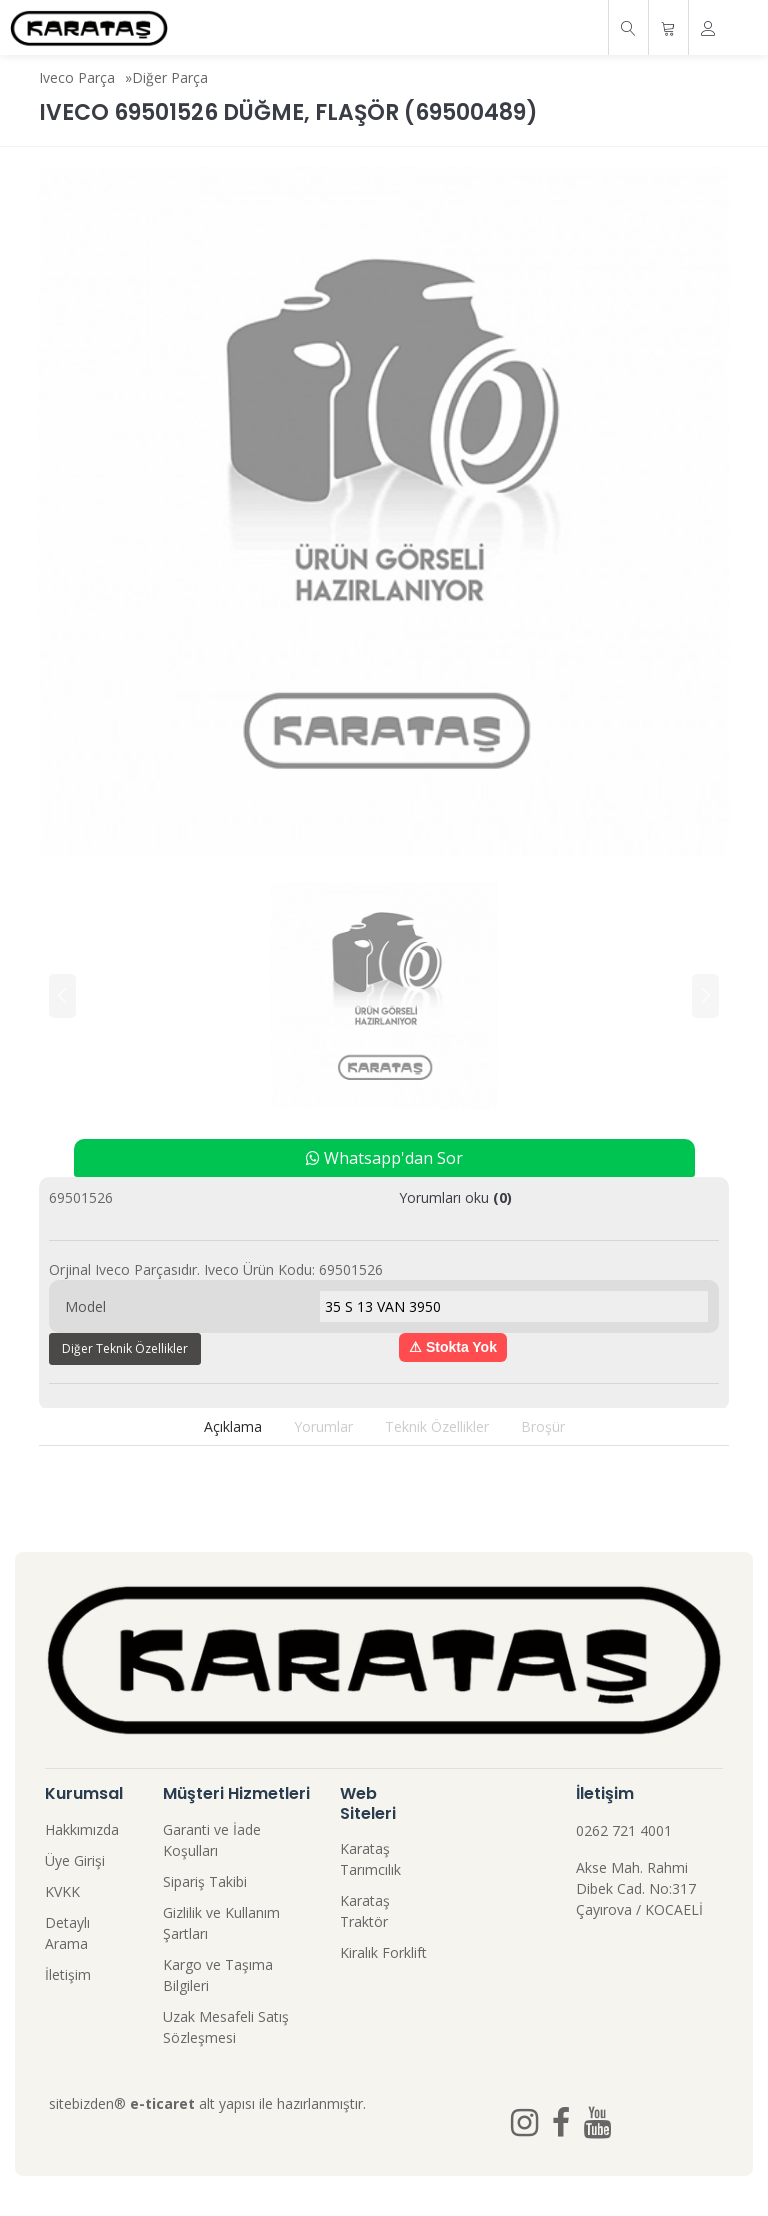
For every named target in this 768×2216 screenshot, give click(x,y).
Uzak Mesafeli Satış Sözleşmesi (226, 2027)
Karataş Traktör (365, 1911)
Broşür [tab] (543, 1426)
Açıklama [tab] (233, 1426)
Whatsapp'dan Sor (384, 1158)
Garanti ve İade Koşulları (212, 1840)
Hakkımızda (82, 1829)
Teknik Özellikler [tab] (437, 1426)
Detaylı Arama (67, 1933)
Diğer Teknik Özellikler (125, 1348)
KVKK (62, 1891)
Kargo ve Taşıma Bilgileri (218, 1975)
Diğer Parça (170, 77)
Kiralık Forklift (383, 1952)
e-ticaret (162, 2103)
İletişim (68, 1974)
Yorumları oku (455, 1197)
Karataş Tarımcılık (370, 1859)
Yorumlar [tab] (323, 1426)
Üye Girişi (75, 1860)
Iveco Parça (77, 77)
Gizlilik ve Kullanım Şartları (221, 1923)
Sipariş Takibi (205, 1881)
